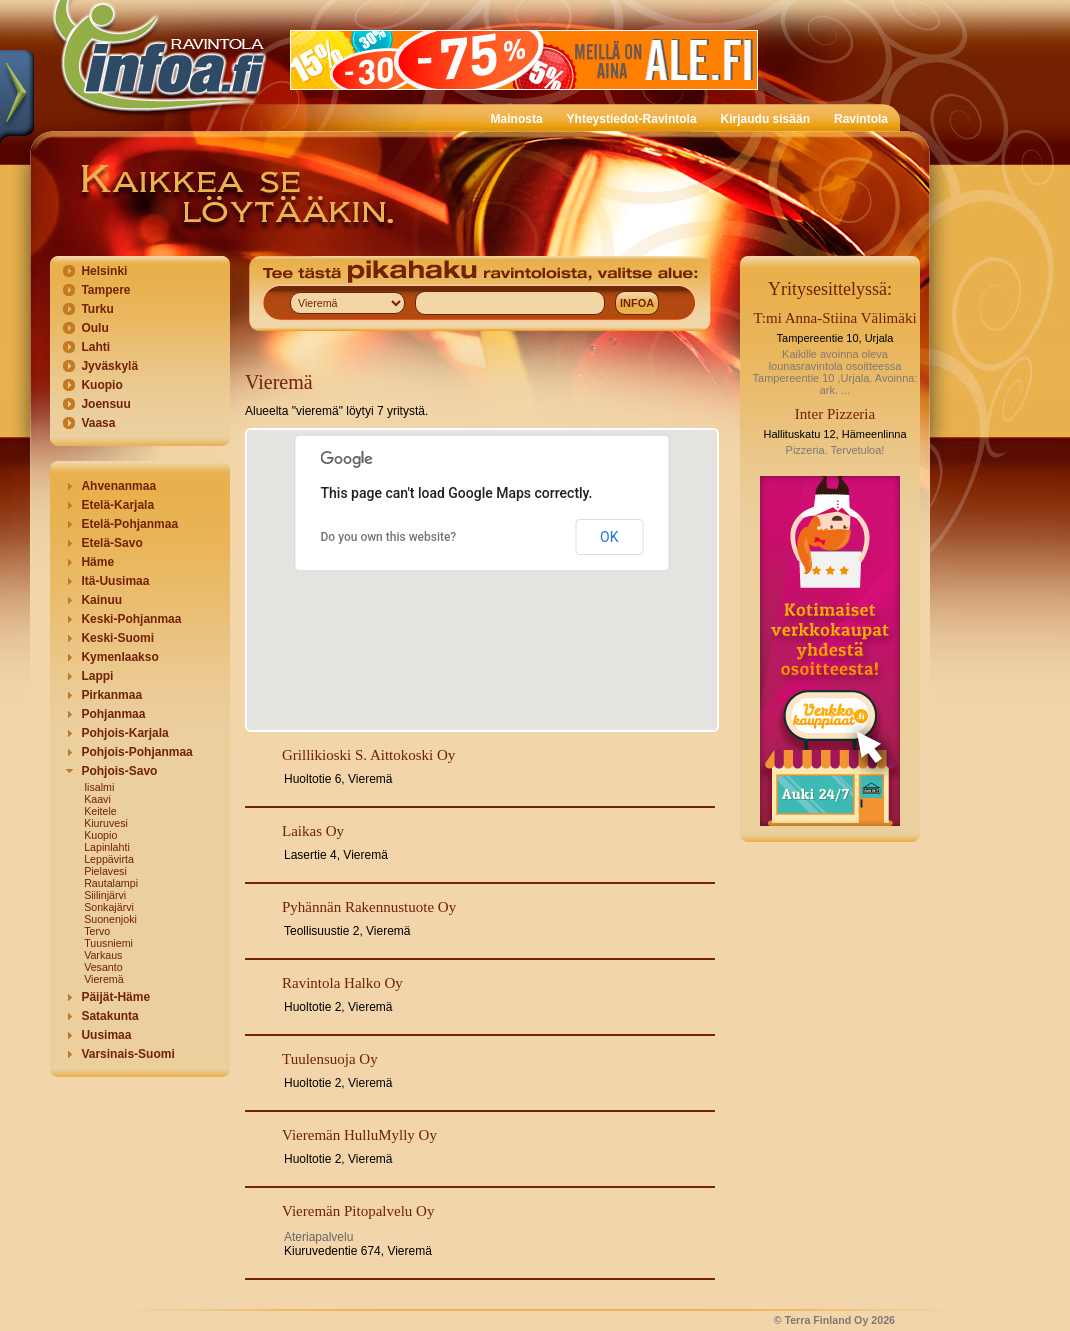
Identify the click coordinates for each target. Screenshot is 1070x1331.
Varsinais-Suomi (127, 1054)
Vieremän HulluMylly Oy (359, 1135)
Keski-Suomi (117, 638)
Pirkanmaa (111, 695)
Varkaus (103, 955)
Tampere (105, 290)
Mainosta (517, 119)
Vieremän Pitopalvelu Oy (358, 1211)
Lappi (97, 676)
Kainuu (101, 600)
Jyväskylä (109, 366)
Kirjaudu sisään (765, 119)
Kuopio (101, 385)
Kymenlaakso (119, 657)
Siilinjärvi (105, 895)
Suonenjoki (110, 919)
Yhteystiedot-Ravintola (632, 119)
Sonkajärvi (109, 907)
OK (609, 537)
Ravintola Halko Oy (342, 983)
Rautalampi (111, 883)
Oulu (94, 328)
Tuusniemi (108, 943)
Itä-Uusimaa (115, 581)
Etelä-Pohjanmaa (129, 524)
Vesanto (103, 967)
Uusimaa (106, 1035)
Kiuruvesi (106, 823)
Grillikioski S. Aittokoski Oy (368, 755)
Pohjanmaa (113, 714)
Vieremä (104, 979)
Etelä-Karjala (117, 505)
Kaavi (97, 799)
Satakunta (109, 1016)
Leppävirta (109, 859)
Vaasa (98, 423)
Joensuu (105, 404)
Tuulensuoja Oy (330, 1059)
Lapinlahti (107, 847)
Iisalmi (99, 787)
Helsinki (104, 271)
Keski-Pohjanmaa (131, 619)
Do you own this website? (389, 537)
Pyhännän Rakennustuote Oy (369, 907)
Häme (97, 562)
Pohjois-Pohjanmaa (136, 752)
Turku (97, 309)
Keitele (100, 811)
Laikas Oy (313, 831)
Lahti (95, 347)
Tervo (97, 931)
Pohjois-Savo (119, 771)
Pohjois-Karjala (124, 733)
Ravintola (861, 119)
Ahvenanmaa (118, 486)
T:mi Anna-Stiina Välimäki (834, 318)
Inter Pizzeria (835, 414)
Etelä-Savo (111, 543)
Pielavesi (105, 871)
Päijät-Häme (115, 997)
